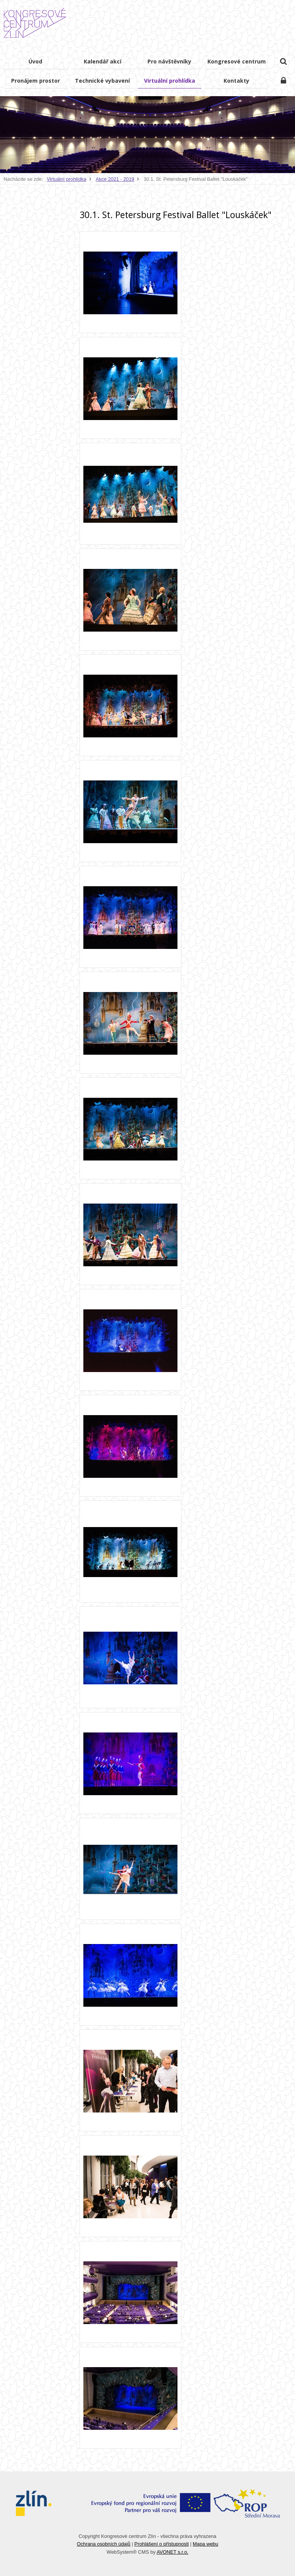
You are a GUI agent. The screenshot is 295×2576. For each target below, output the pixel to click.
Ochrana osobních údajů (103, 2544)
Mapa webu (205, 2544)
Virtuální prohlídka (66, 179)
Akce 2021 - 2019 (115, 179)
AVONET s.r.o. (173, 2552)
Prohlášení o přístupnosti (161, 2544)
